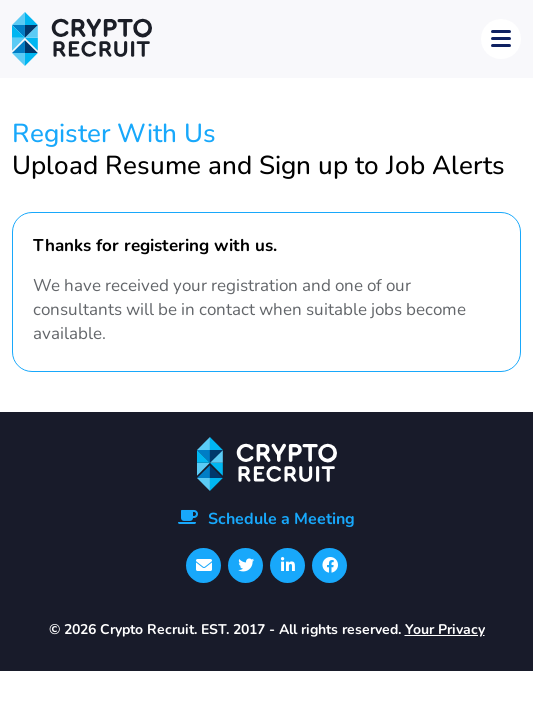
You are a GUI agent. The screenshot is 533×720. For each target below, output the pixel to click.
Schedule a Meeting (281, 519)
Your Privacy (445, 629)
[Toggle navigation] (501, 39)
